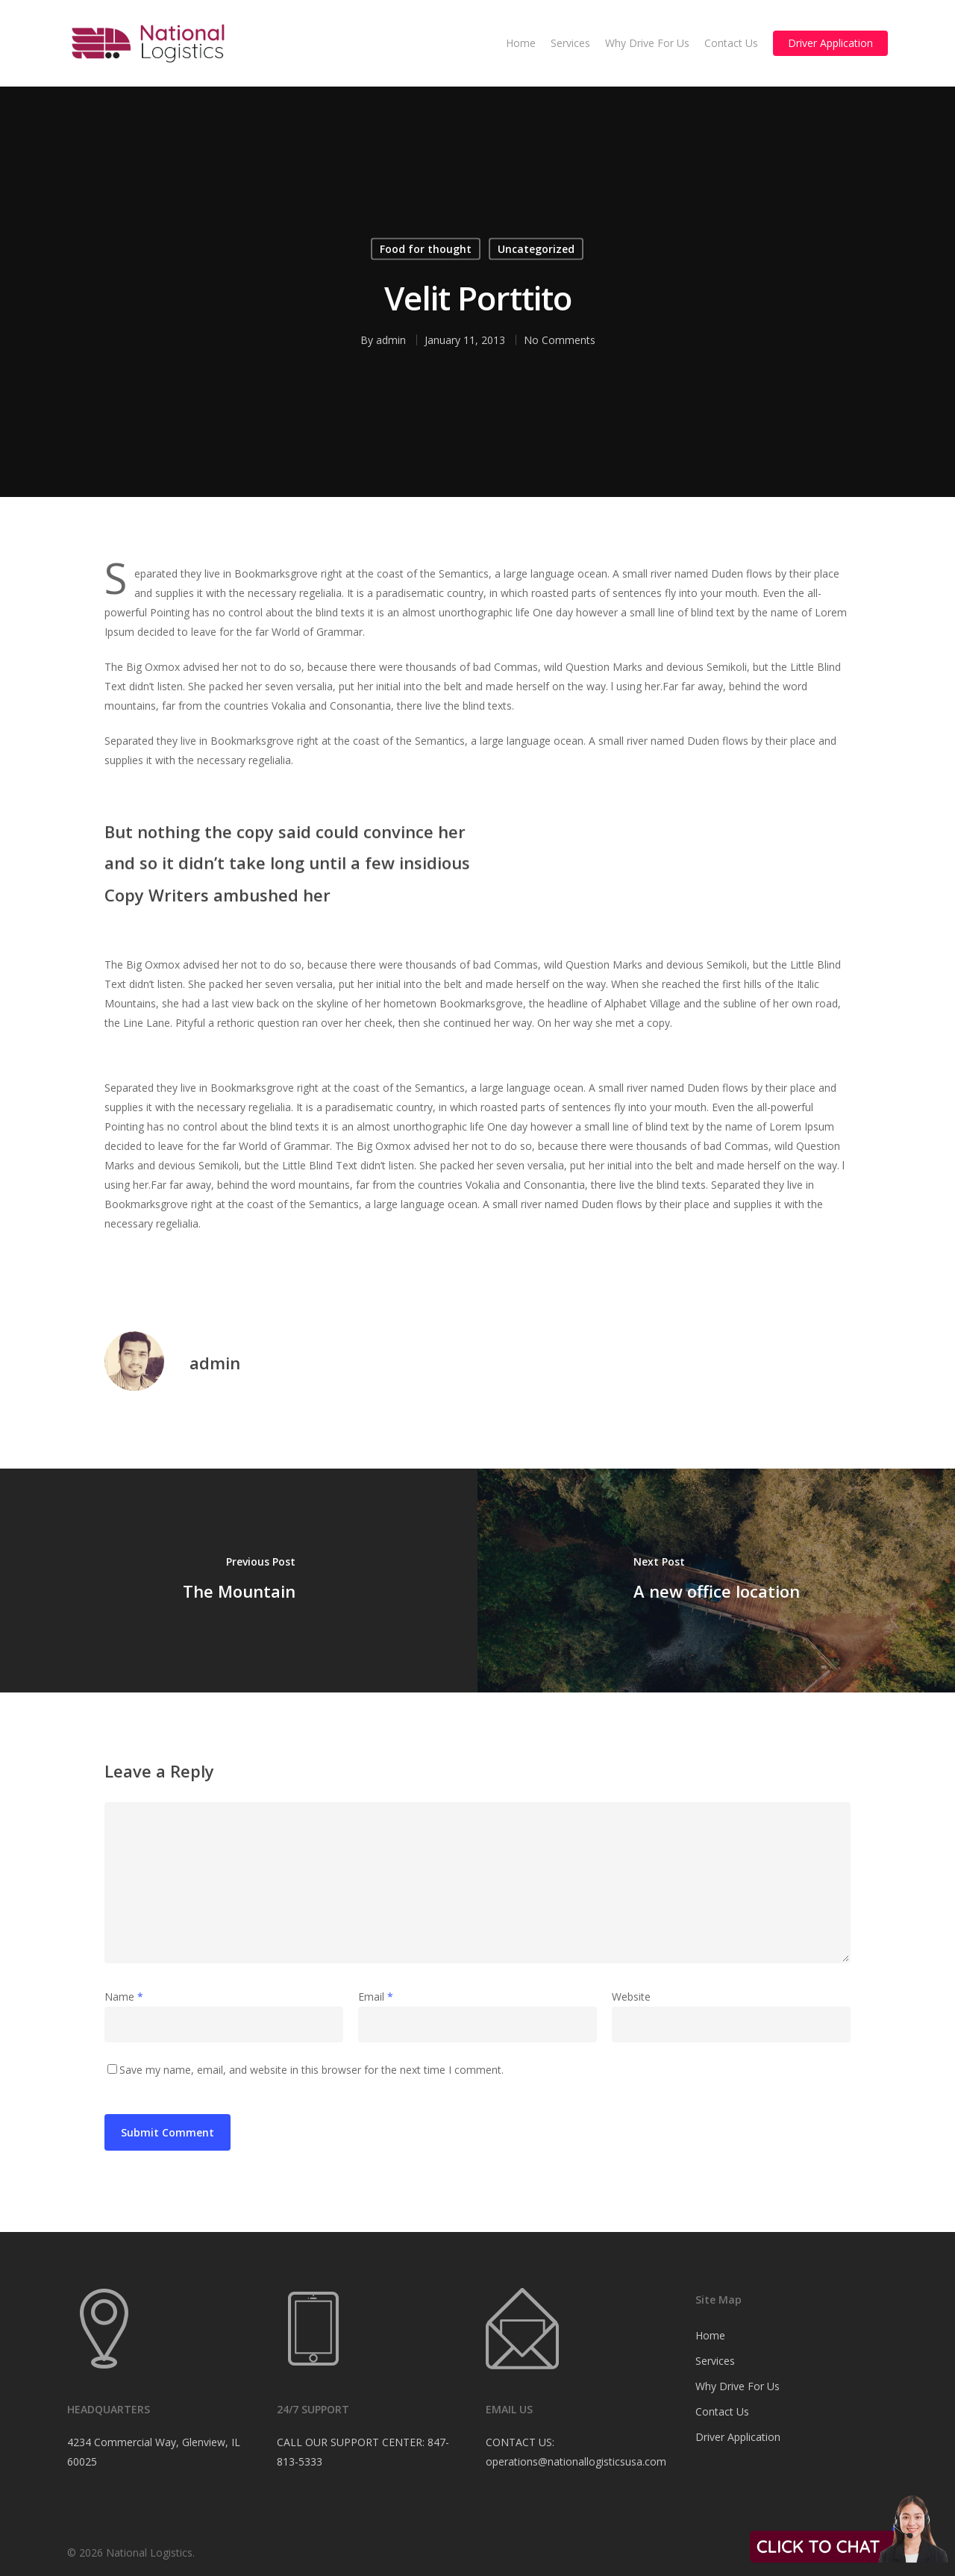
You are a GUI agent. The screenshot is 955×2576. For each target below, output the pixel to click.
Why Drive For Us (647, 43)
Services (570, 43)
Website (631, 1996)
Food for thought (426, 249)
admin (391, 340)
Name (123, 1996)
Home (521, 43)
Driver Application (830, 43)
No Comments (559, 340)
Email (375, 1996)
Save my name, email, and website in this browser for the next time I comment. (311, 2070)
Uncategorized (536, 249)
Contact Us (731, 43)
